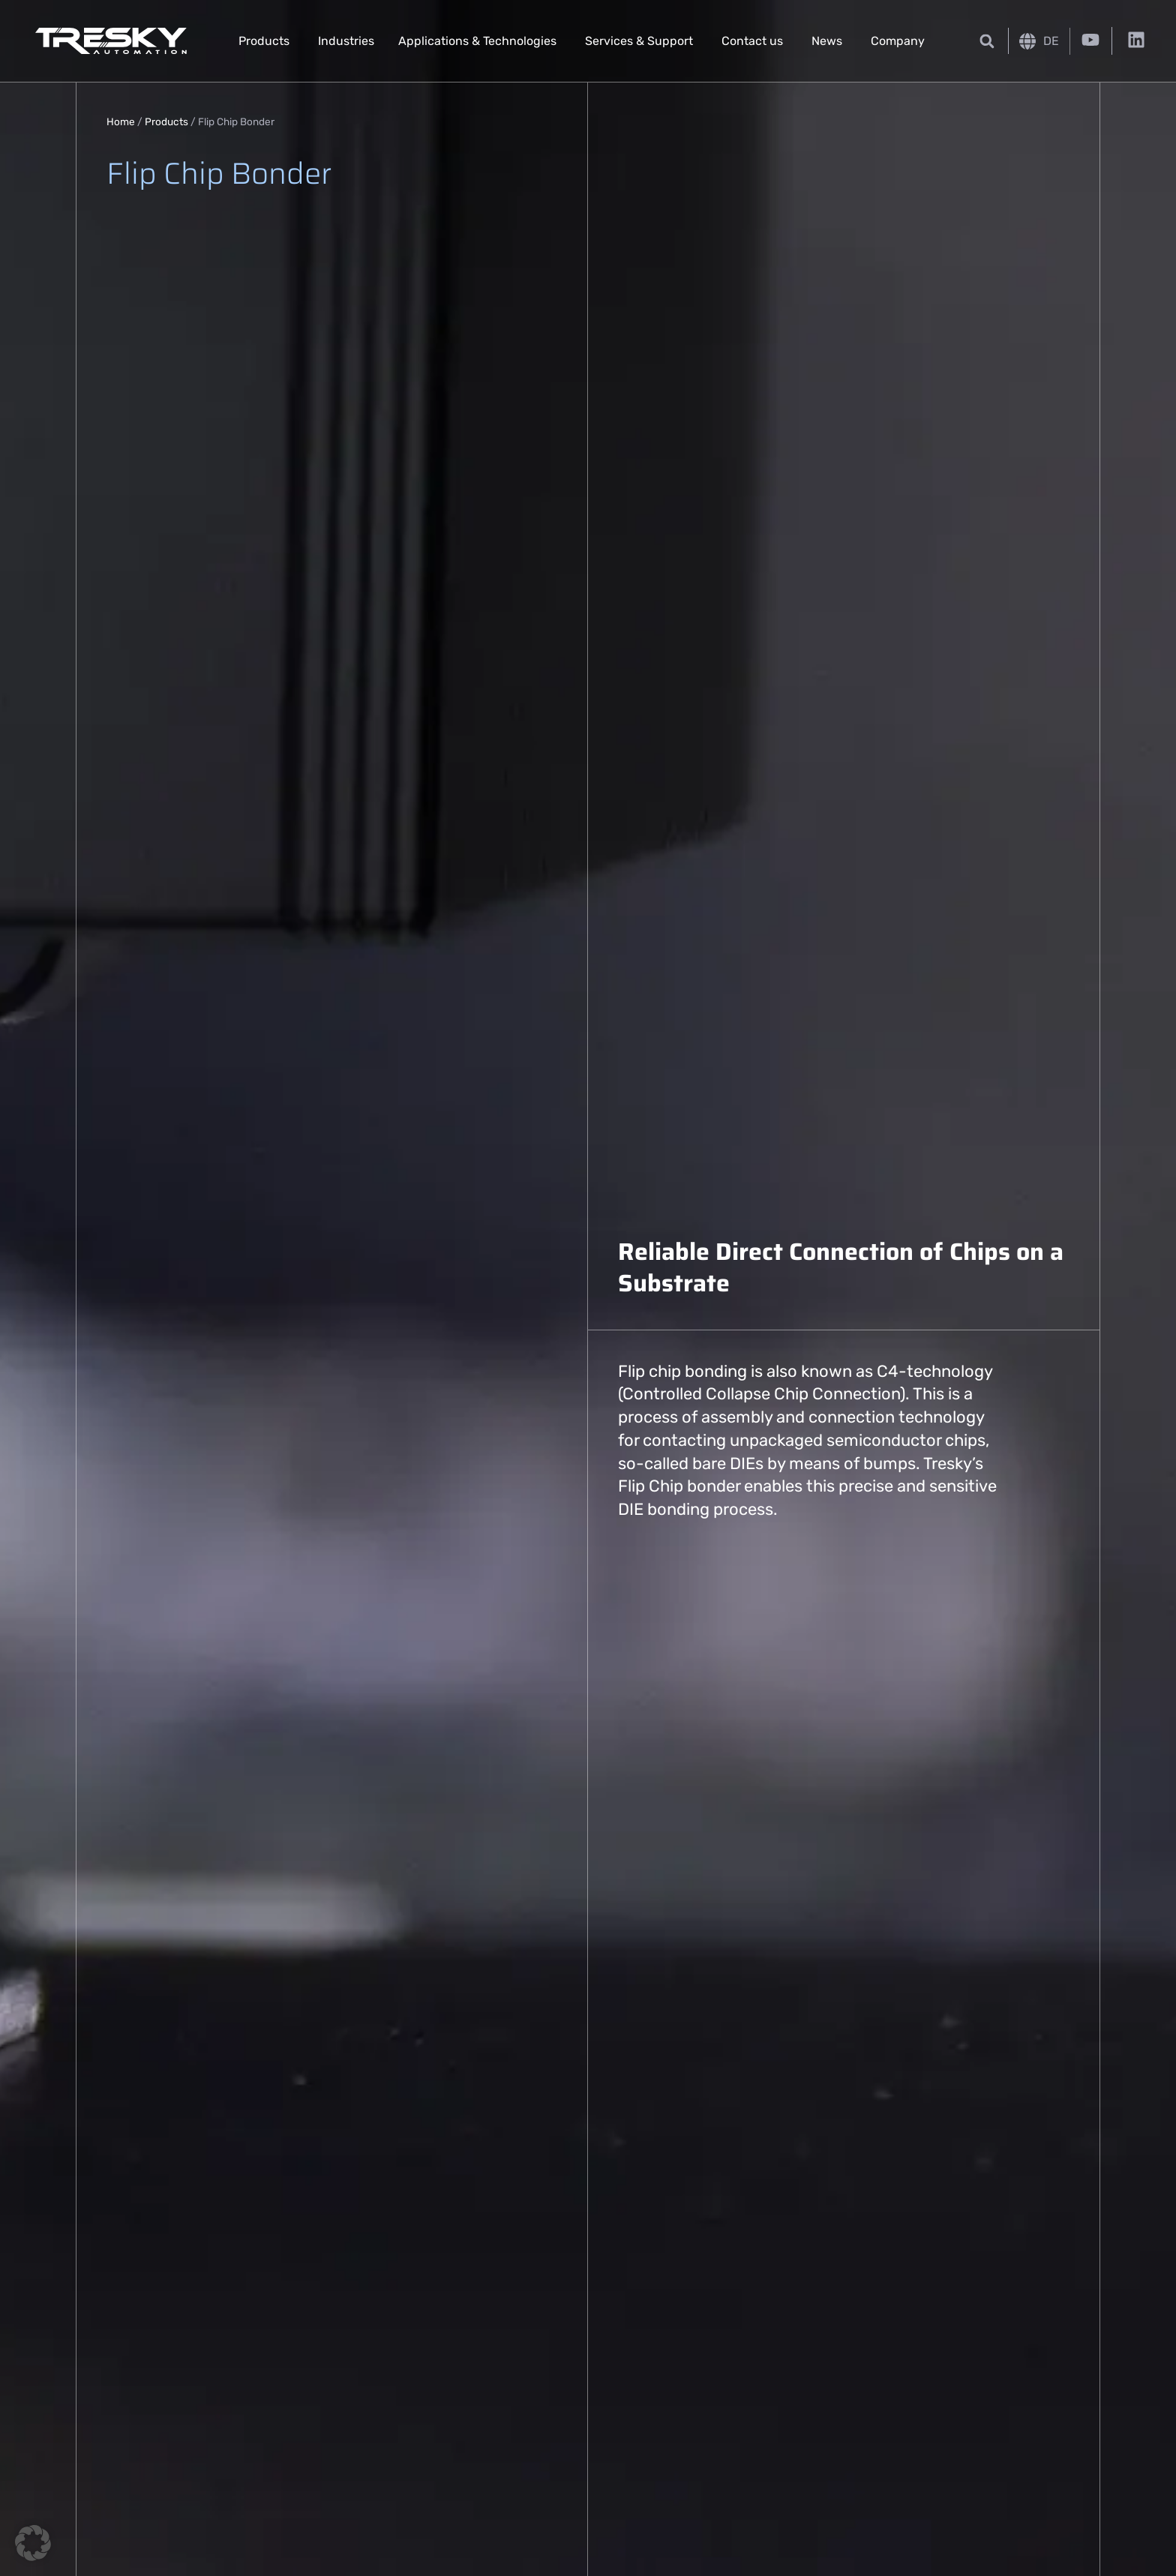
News (827, 41)
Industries (346, 41)
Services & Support (639, 41)
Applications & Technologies (477, 41)
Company (898, 41)
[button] (987, 41)
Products (264, 41)
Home (120, 121)
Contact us (752, 41)
